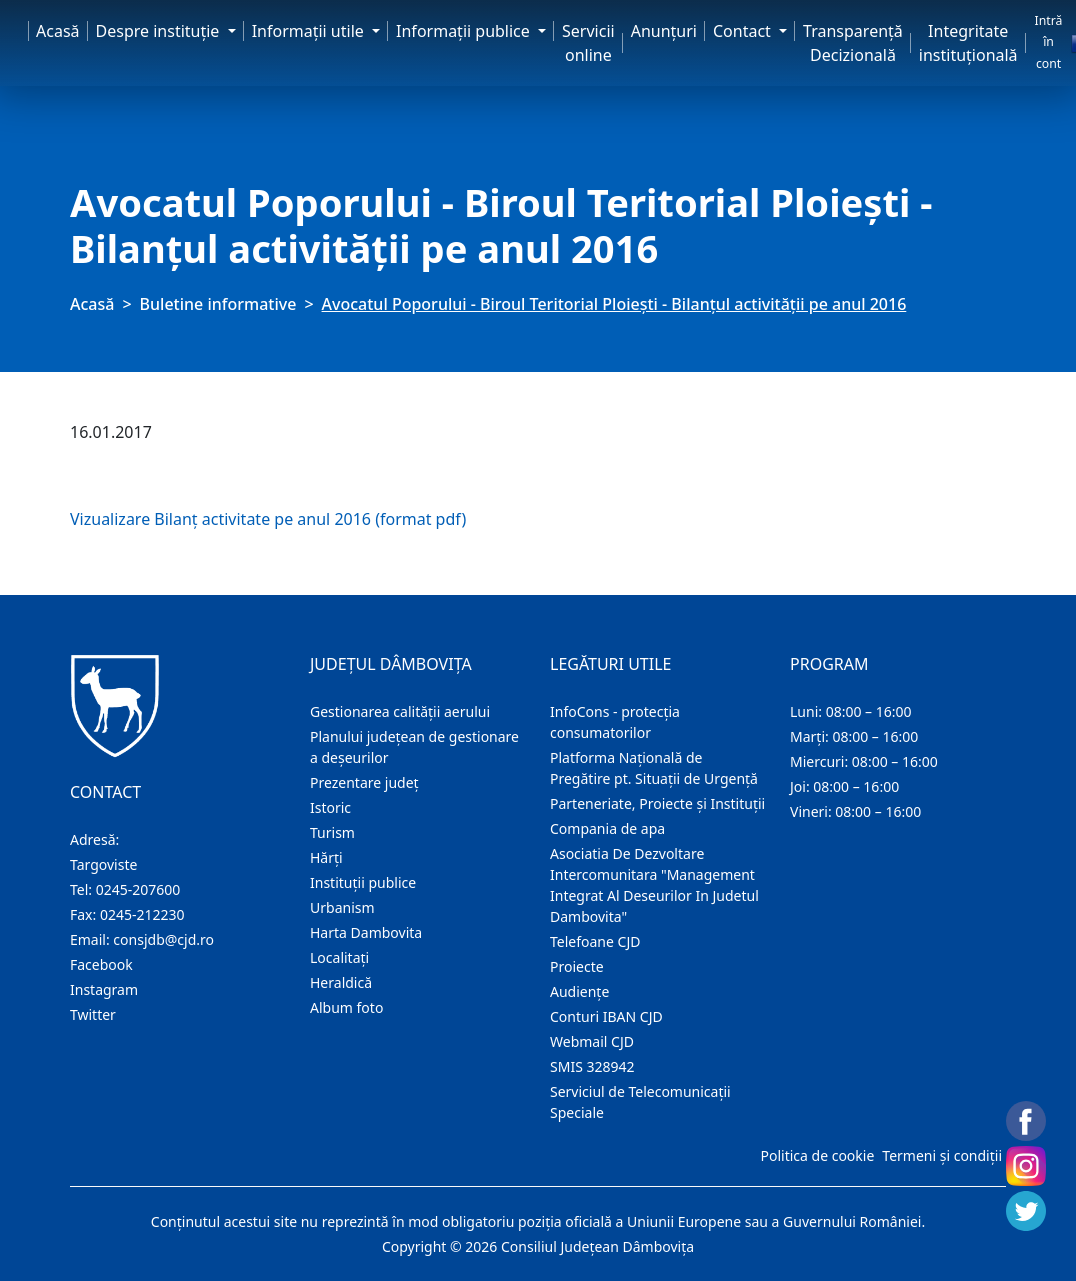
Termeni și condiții (942, 1155)
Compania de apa (607, 828)
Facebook (101, 964)
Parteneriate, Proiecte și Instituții (657, 803)
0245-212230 (142, 914)
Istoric (330, 807)
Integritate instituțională (968, 43)
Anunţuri (664, 31)
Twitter (93, 1014)
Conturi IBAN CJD (606, 1016)
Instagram (104, 989)
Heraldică (341, 982)
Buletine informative (218, 304)
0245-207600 (138, 889)
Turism (332, 832)
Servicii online (588, 43)
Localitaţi (339, 957)
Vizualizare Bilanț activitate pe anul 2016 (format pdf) (268, 519)
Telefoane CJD (595, 941)
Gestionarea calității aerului (400, 711)
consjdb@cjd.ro (163, 939)
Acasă (58, 31)
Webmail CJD (592, 1041)
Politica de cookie (817, 1155)
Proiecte (577, 966)
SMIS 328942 (592, 1066)
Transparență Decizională (853, 43)
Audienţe (579, 991)
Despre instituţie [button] (160, 31)
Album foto (346, 1007)
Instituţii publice (363, 882)
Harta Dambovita (366, 932)
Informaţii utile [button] (310, 31)
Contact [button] (744, 31)
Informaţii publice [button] (465, 31)
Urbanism (342, 907)
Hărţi (326, 857)
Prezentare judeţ (364, 782)
